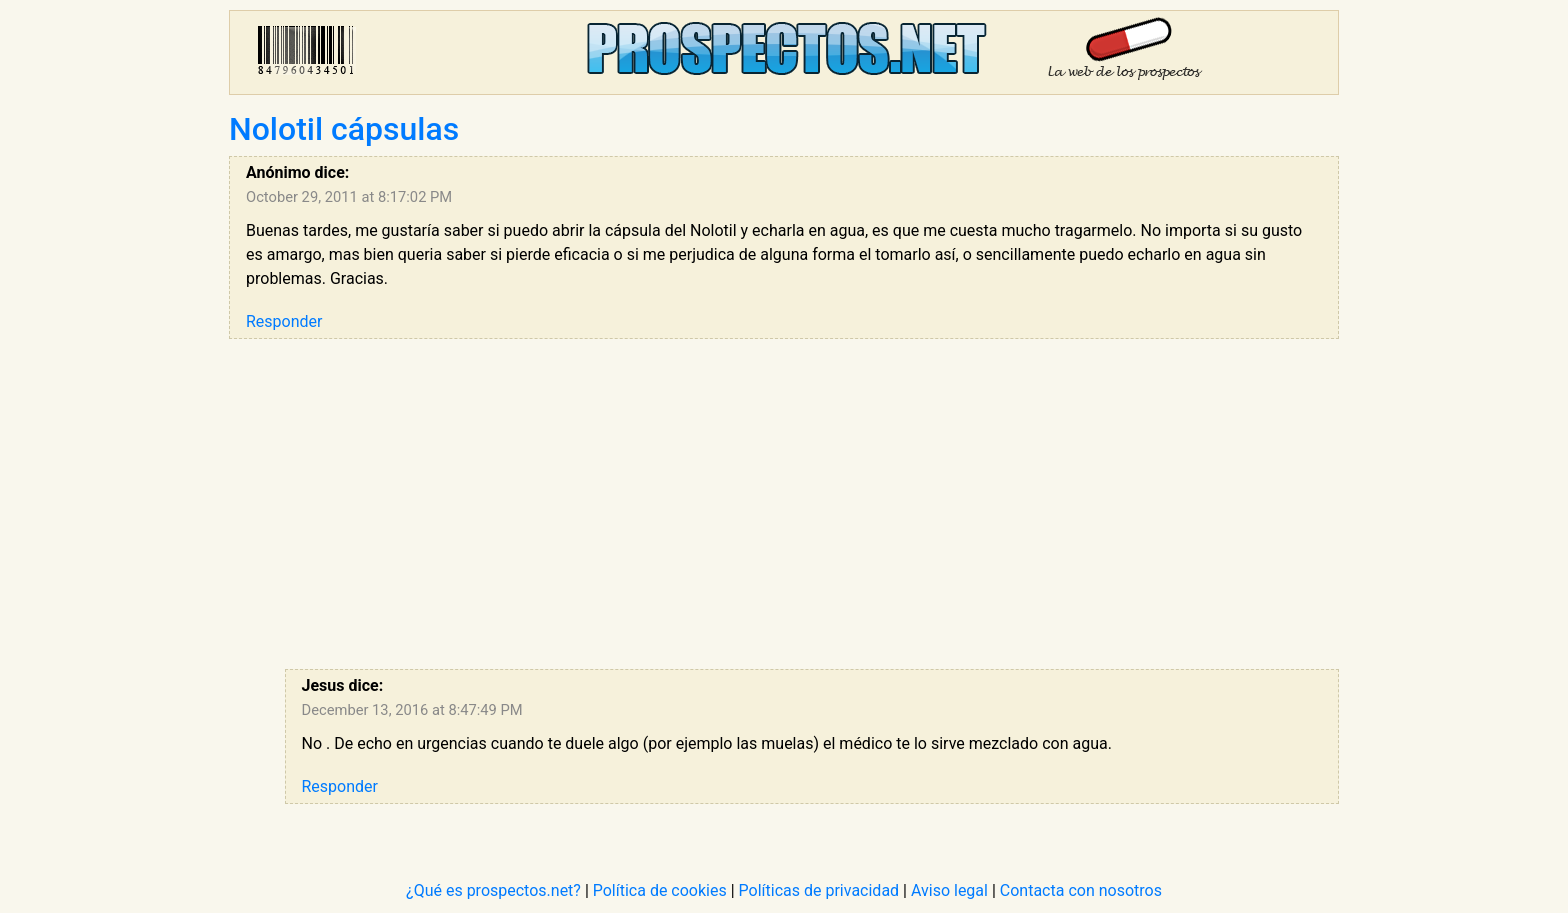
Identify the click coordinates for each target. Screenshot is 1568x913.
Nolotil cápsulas (344, 129)
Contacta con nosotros (1081, 890)
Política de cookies (660, 890)
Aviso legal (949, 890)
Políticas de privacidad (819, 890)
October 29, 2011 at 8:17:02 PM (349, 197)
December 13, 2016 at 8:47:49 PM (412, 710)
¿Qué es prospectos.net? (493, 890)
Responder (284, 321)
